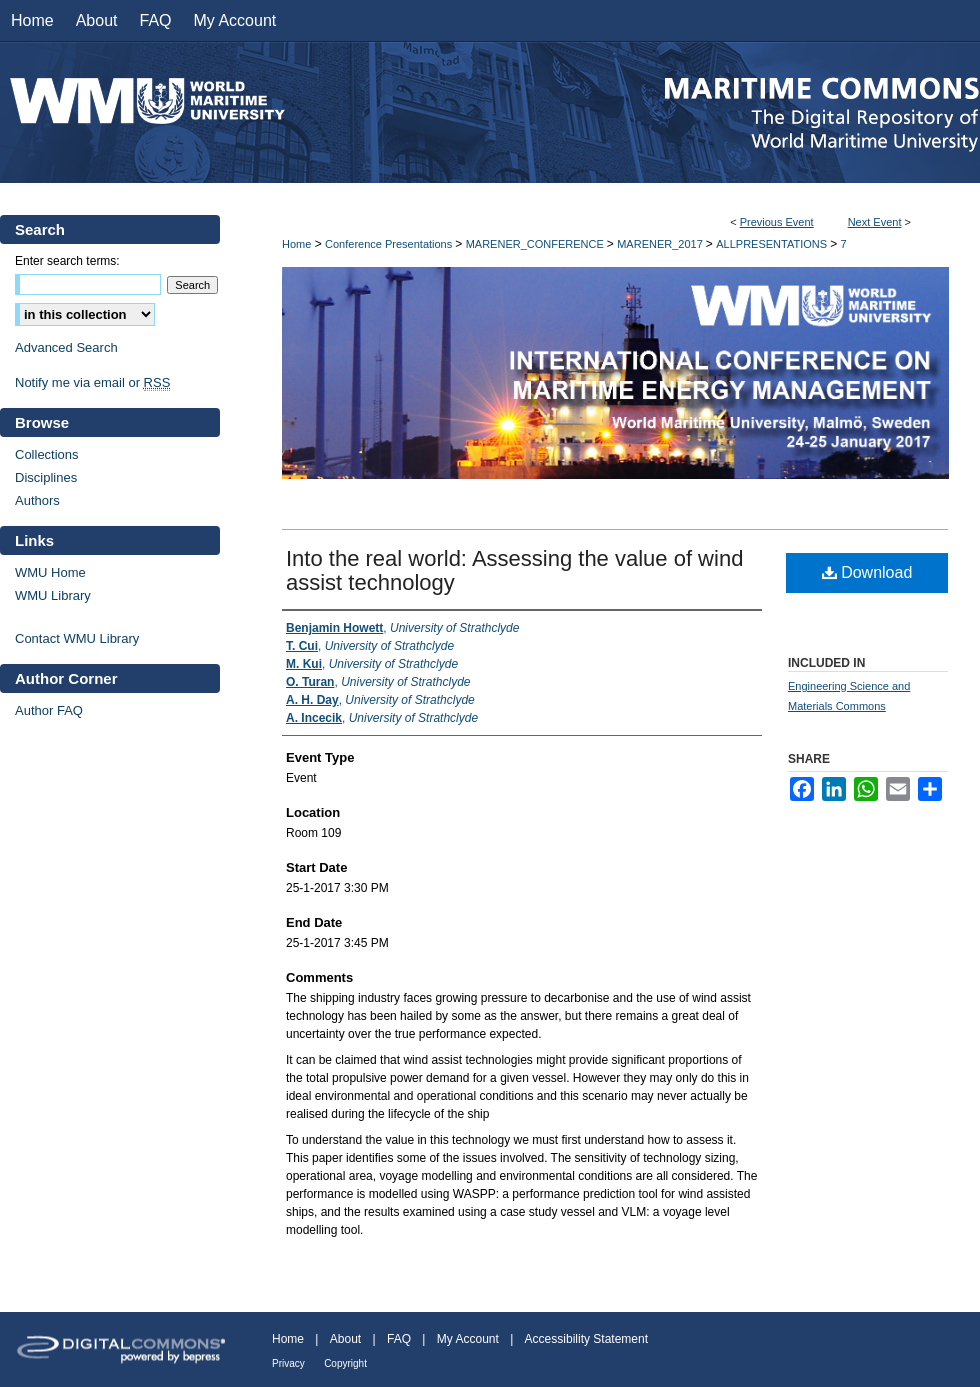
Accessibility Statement (586, 1339)
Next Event (875, 222)
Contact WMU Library (77, 638)
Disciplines (46, 477)
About (345, 1339)
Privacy (288, 1363)
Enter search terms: (67, 261)
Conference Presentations (390, 244)
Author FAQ (49, 710)
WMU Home (50, 572)
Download (867, 572)
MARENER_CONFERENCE (536, 244)
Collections (47, 454)
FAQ (399, 1339)
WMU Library (53, 595)
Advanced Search (66, 347)
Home (296, 244)
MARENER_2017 (661, 244)
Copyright (345, 1363)
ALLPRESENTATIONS (773, 244)
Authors (37, 500)
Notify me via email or (92, 382)
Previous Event (777, 222)
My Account (468, 1339)
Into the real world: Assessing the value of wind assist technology (514, 570)
